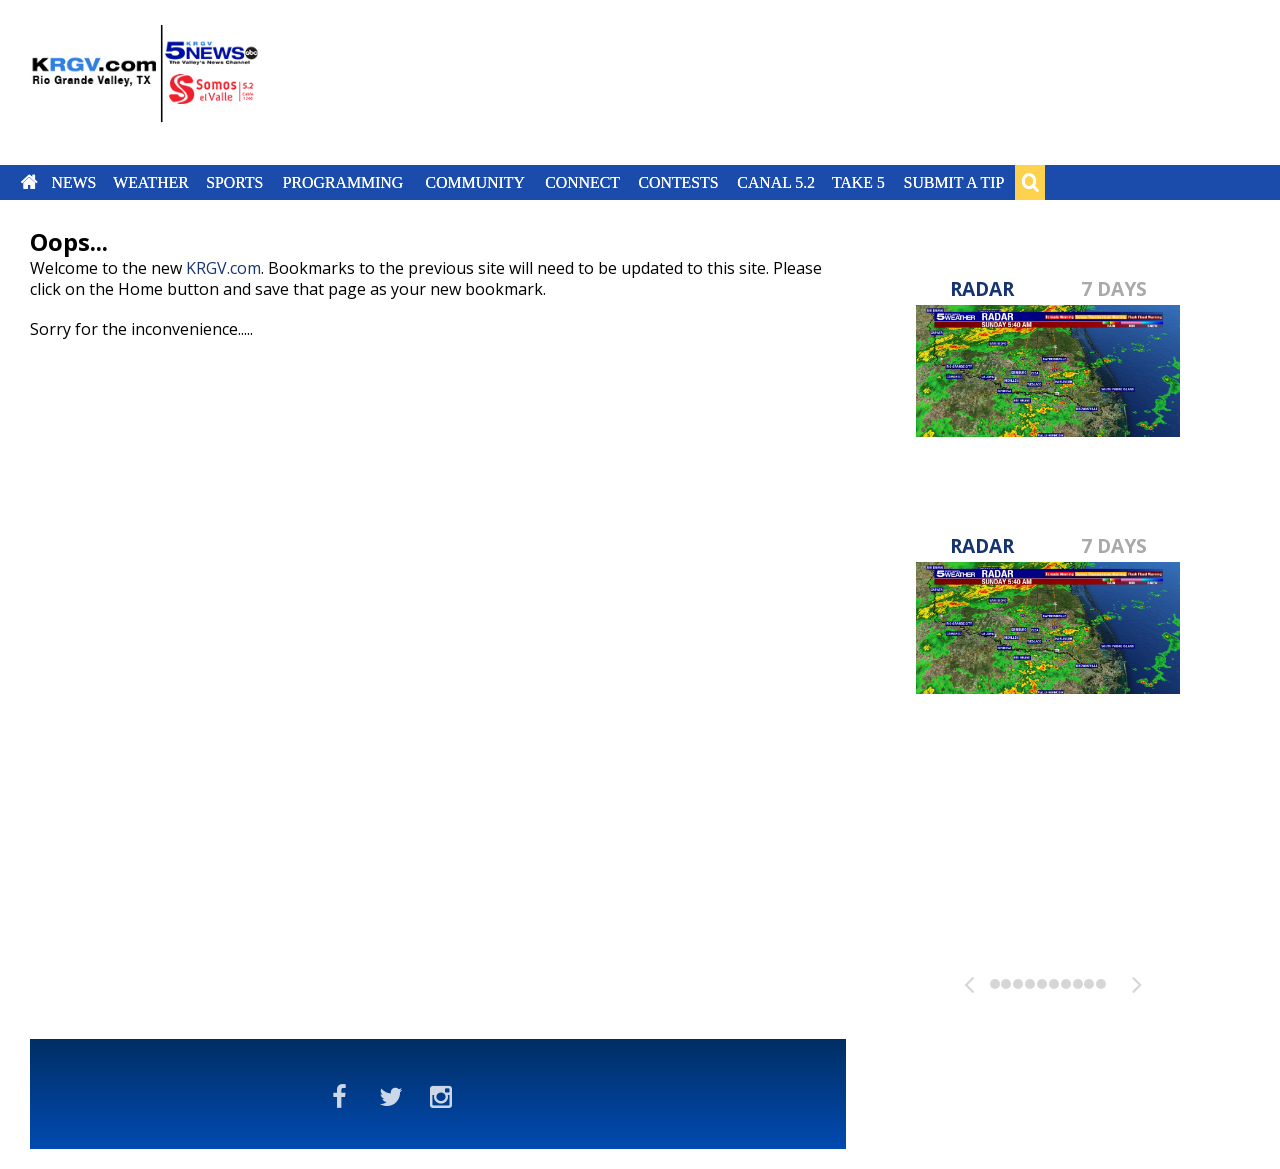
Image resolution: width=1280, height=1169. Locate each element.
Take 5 (858, 182)
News (73, 182)
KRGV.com (223, 268)
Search (1030, 182)
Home (29, 182)
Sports (234, 182)
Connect (582, 182)
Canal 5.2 (776, 182)
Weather (151, 182)
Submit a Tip (953, 182)
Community (475, 182)
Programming (343, 182)
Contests (678, 182)
